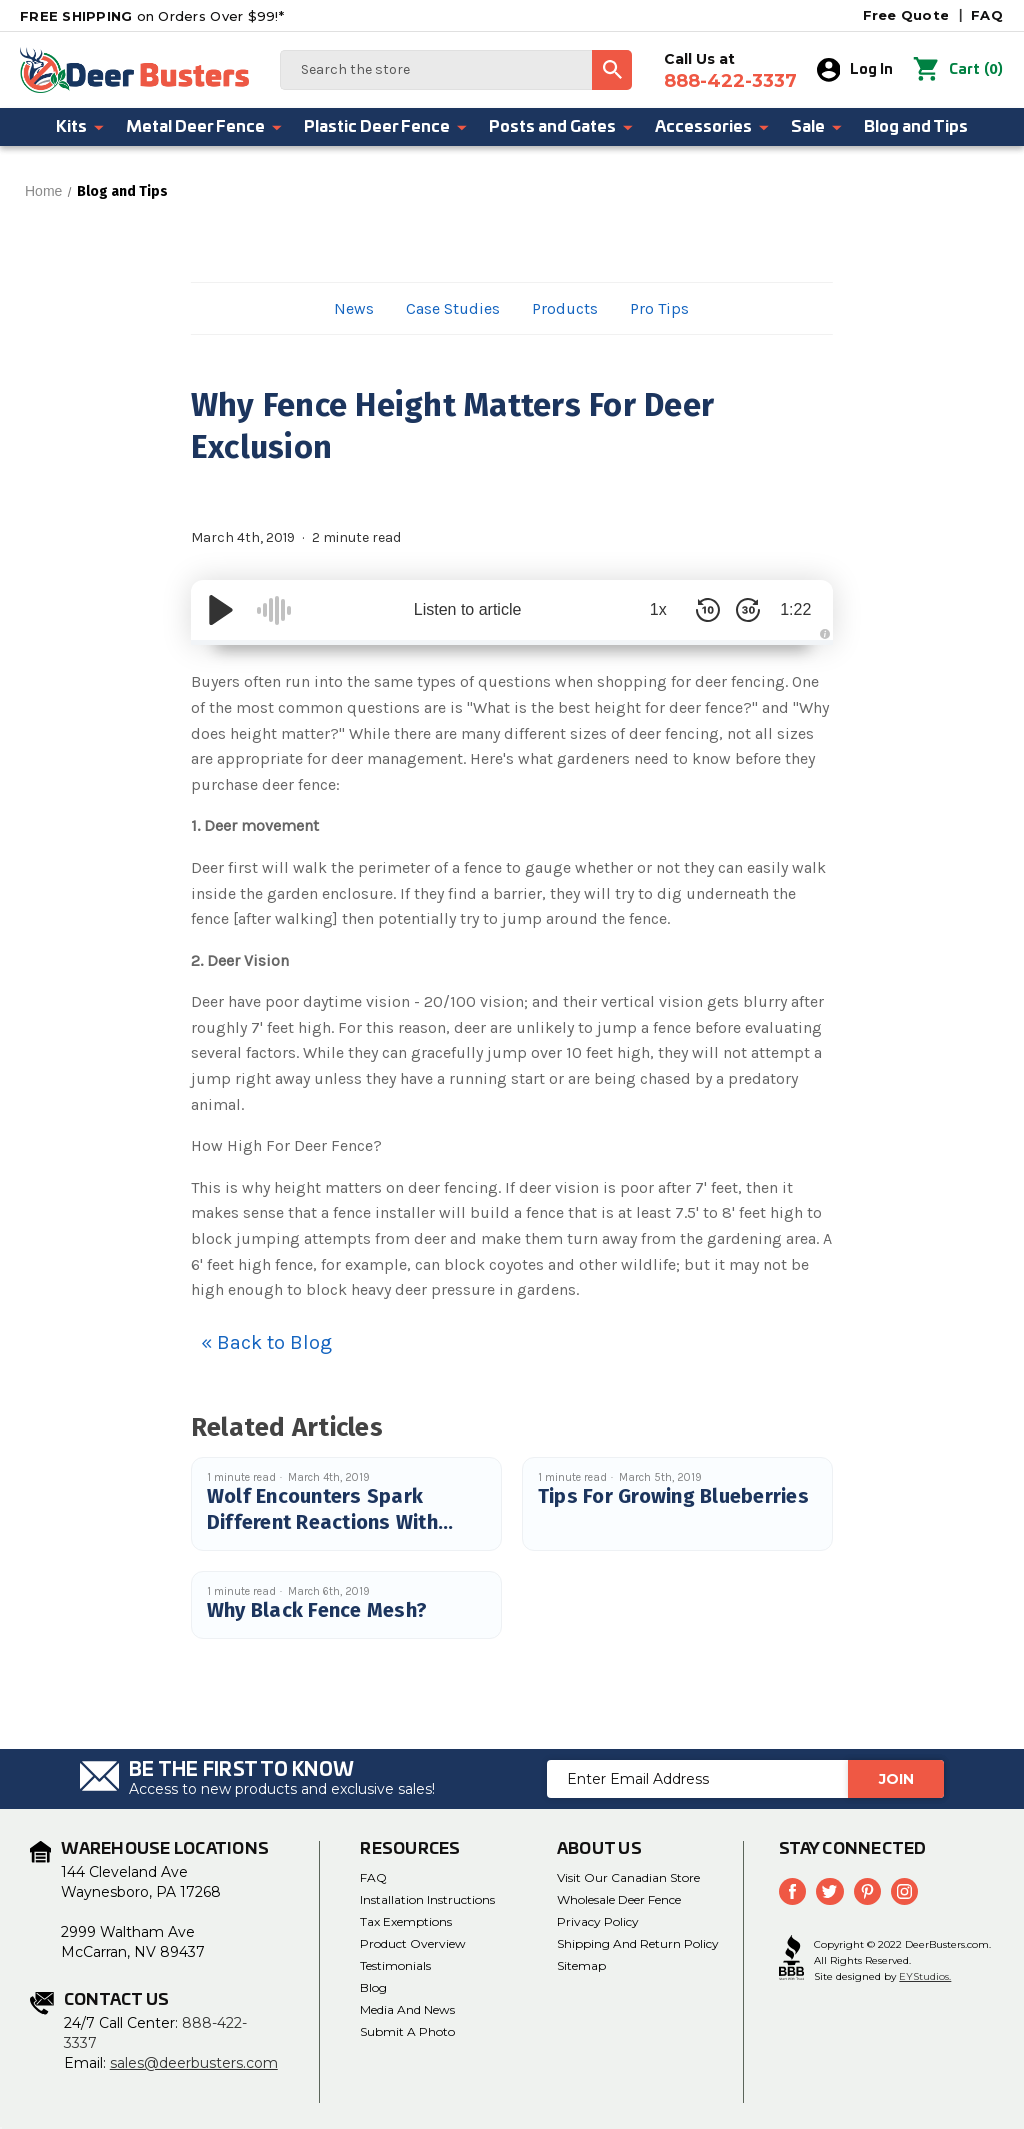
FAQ (987, 15)
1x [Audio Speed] (653, 609)
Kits (81, 127)
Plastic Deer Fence (386, 127)
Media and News (407, 2009)
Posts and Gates (562, 127)
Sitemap (581, 1965)
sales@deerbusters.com (194, 2063)
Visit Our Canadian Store (628, 1877)
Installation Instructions (427, 1899)
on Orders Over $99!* (152, 16)
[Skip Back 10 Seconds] (703, 610)
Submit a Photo (407, 2031)
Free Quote (906, 15)
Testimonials (395, 1965)
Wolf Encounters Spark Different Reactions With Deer (322, 1522)
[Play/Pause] (221, 610)
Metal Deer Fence (205, 127)
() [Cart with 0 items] (958, 70)
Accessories (713, 127)
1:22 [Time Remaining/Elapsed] (793, 609)
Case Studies (453, 308)
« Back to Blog (266, 1342)
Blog (373, 1987)
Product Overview (413, 1943)
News (354, 308)
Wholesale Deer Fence (619, 1899)
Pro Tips (659, 308)
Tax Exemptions (406, 1921)
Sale (817, 127)
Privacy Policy (598, 1921)
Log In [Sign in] (855, 70)
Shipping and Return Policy (638, 1943)
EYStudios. (925, 1976)
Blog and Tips (916, 127)
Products (565, 308)
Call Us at (730, 71)
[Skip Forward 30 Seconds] (743, 610)
